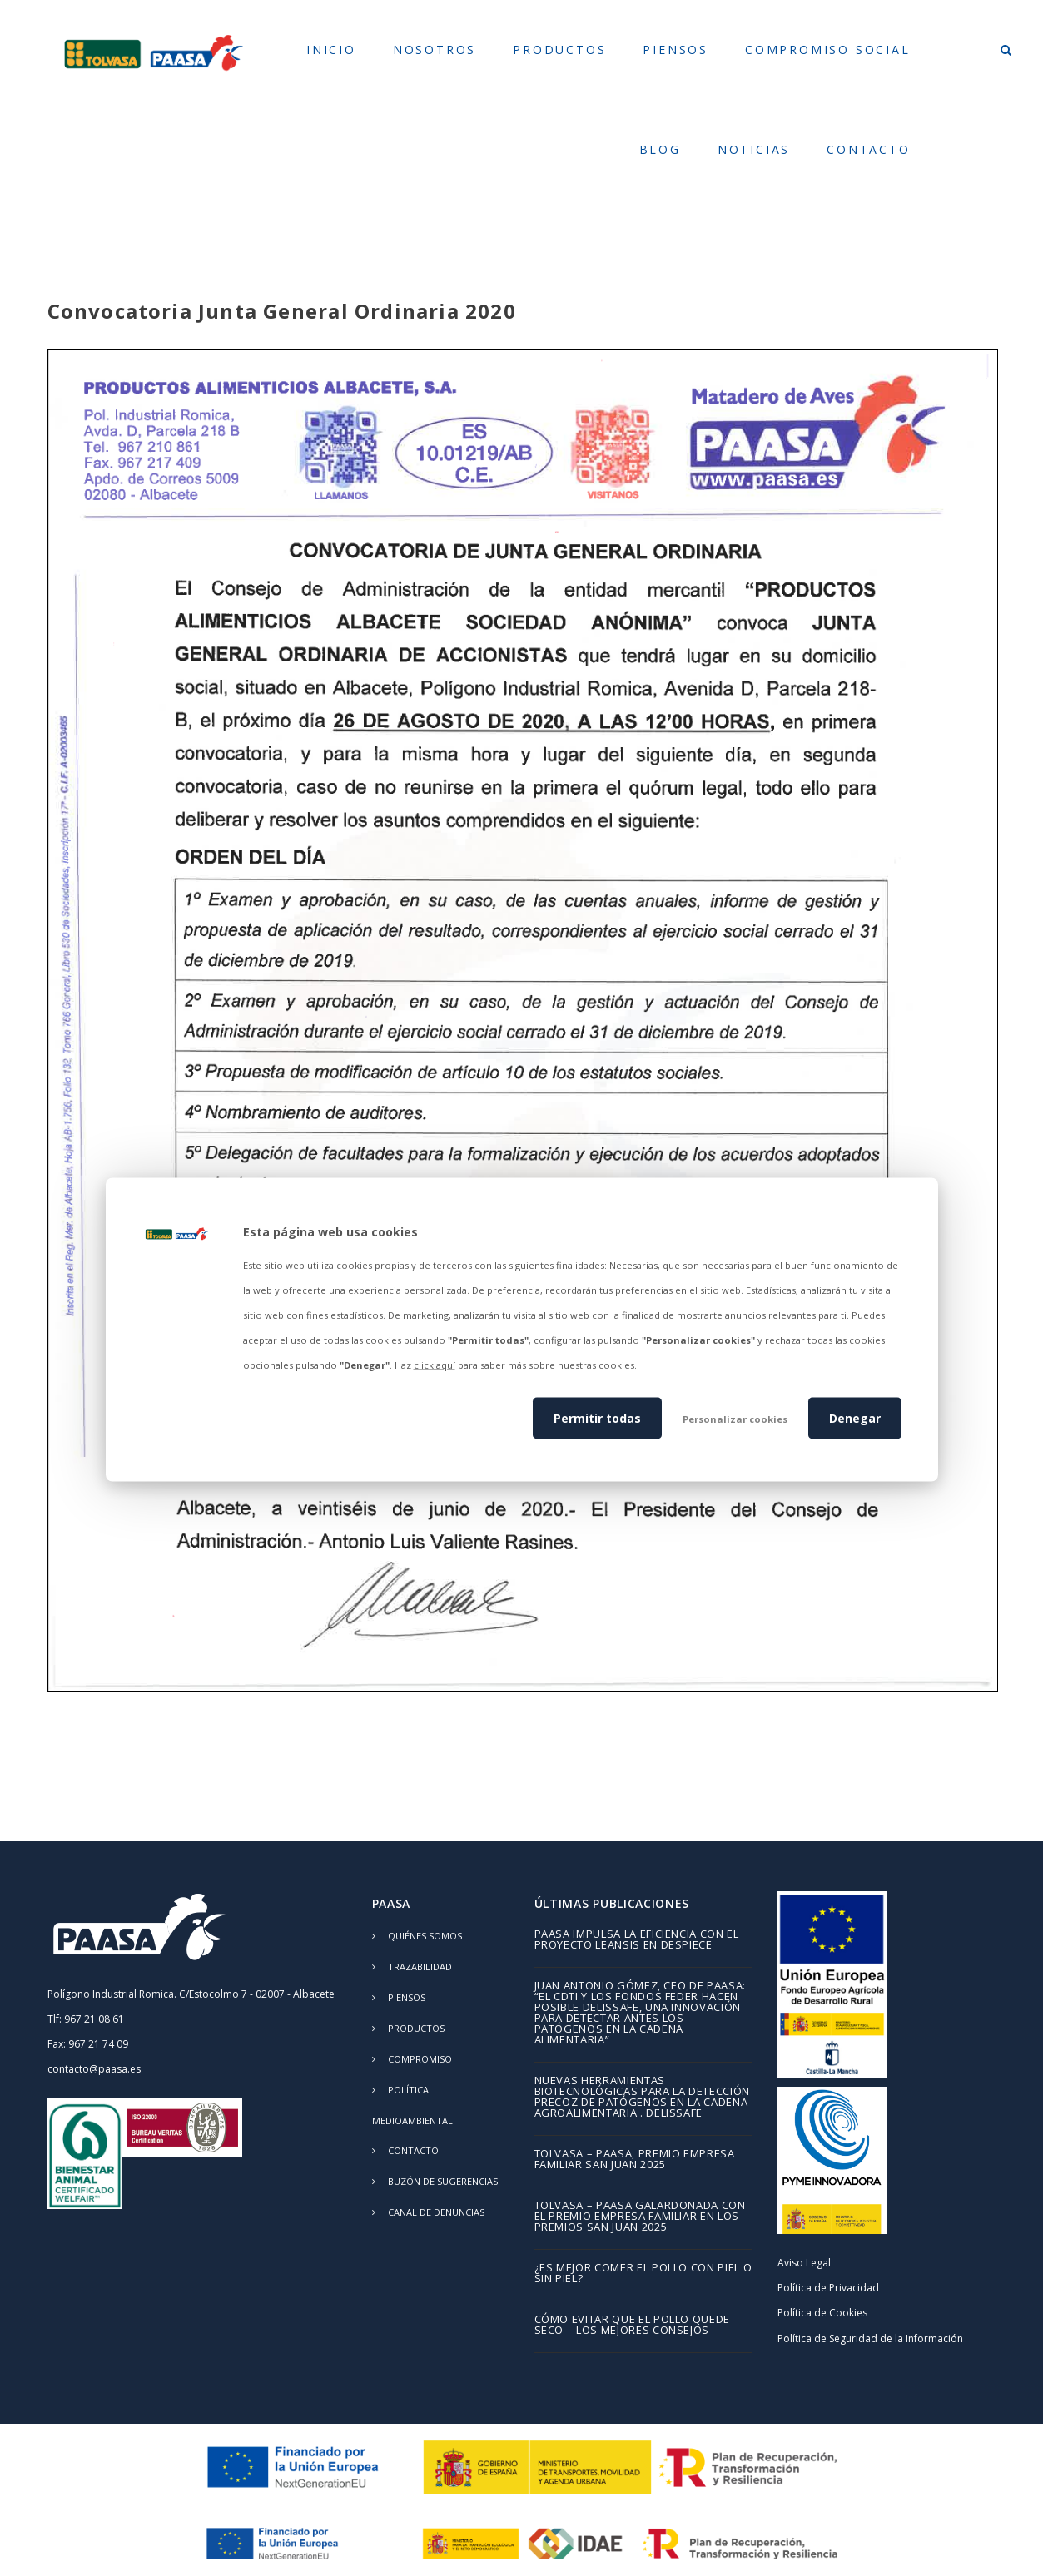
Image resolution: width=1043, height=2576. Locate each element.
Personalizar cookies (735, 1418)
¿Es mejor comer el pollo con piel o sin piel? (643, 2274)
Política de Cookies (822, 2313)
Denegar (855, 1417)
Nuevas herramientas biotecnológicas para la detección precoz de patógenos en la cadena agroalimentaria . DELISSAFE (642, 2097)
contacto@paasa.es (94, 2069)
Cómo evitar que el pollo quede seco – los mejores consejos (632, 2325)
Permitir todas (597, 1417)
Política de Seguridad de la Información (870, 2338)
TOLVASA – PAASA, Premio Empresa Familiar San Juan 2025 (634, 2160)
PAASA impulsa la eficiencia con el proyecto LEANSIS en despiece (636, 1940)
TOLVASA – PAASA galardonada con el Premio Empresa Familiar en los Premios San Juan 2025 (640, 2217)
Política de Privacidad (828, 2288)
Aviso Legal (804, 2263)
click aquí (434, 1365)
